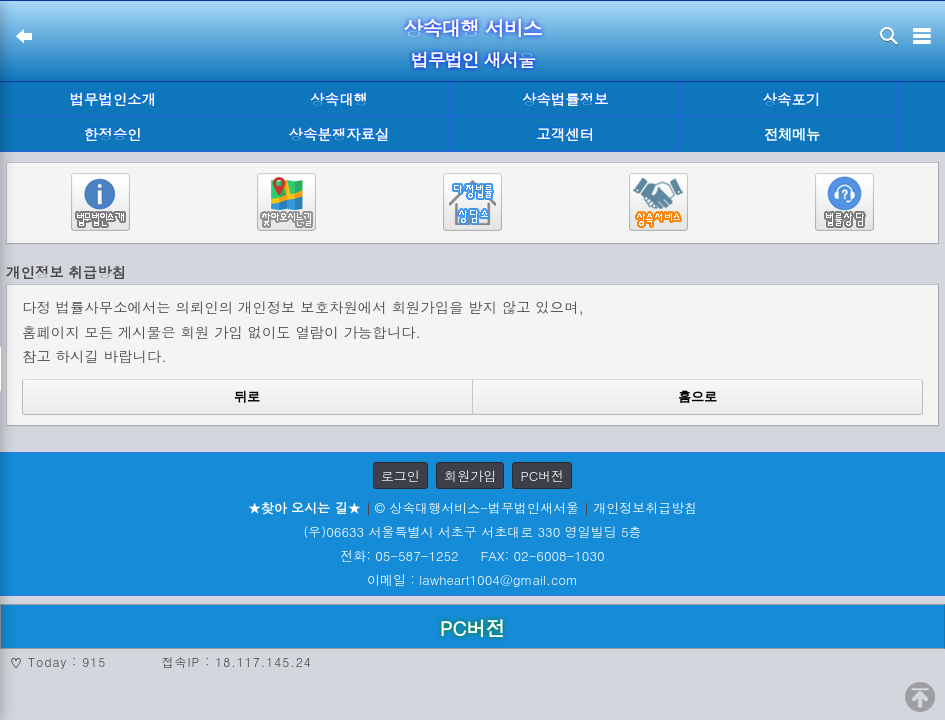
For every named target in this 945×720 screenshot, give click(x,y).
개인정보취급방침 (645, 507)
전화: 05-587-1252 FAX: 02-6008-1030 (472, 555)
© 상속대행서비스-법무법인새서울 (477, 507)
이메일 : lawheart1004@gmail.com (472, 579)
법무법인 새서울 (472, 59)
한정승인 (113, 134)
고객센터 (565, 134)
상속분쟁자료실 (339, 134)
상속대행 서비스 (472, 27)
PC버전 (542, 475)
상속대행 (339, 99)
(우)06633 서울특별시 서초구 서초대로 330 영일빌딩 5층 (472, 531)
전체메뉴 (792, 134)
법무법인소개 (112, 99)
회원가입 (470, 475)
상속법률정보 (565, 99)
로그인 (400, 475)
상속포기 (792, 99)
